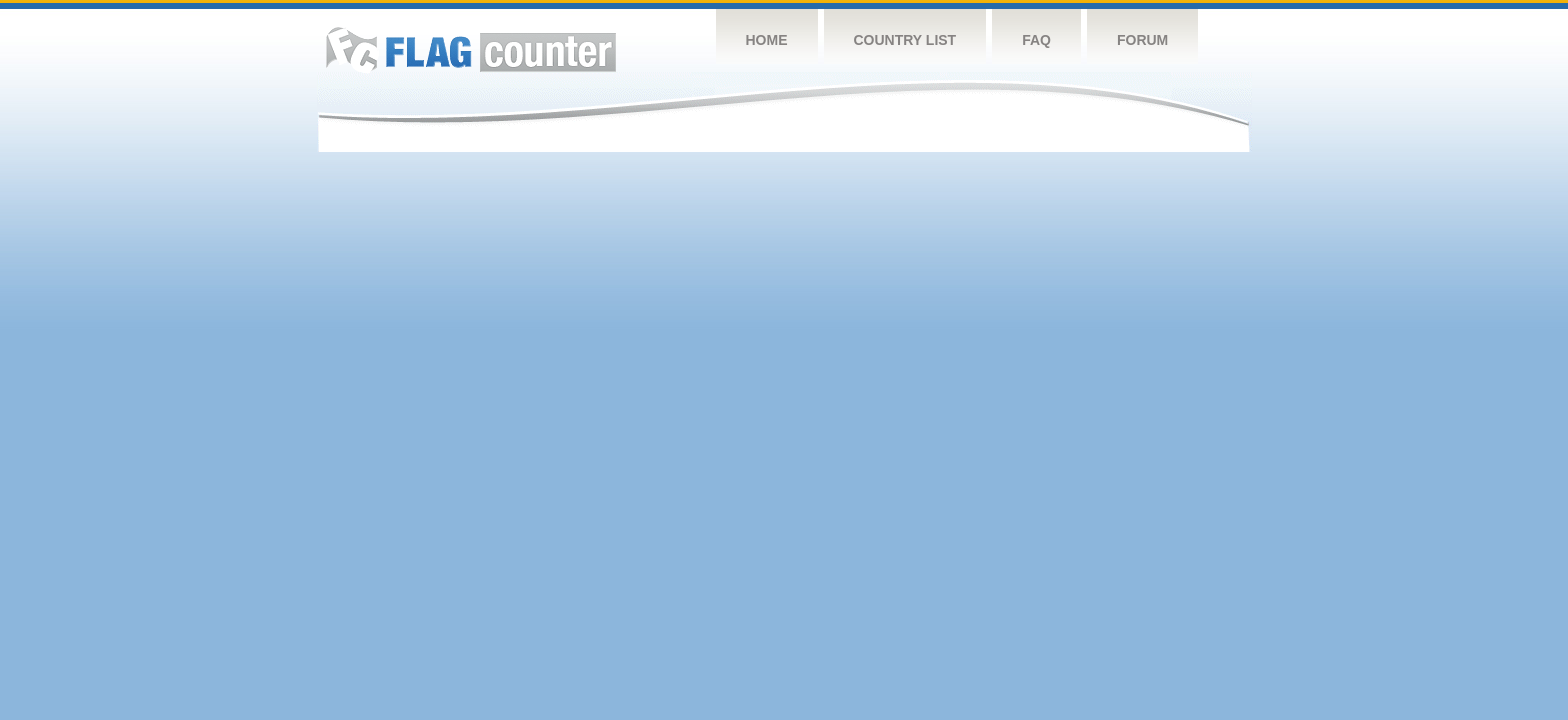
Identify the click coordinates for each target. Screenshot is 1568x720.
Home (767, 40)
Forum (1142, 40)
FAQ (1036, 40)
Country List (905, 40)
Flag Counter (471, 49)
